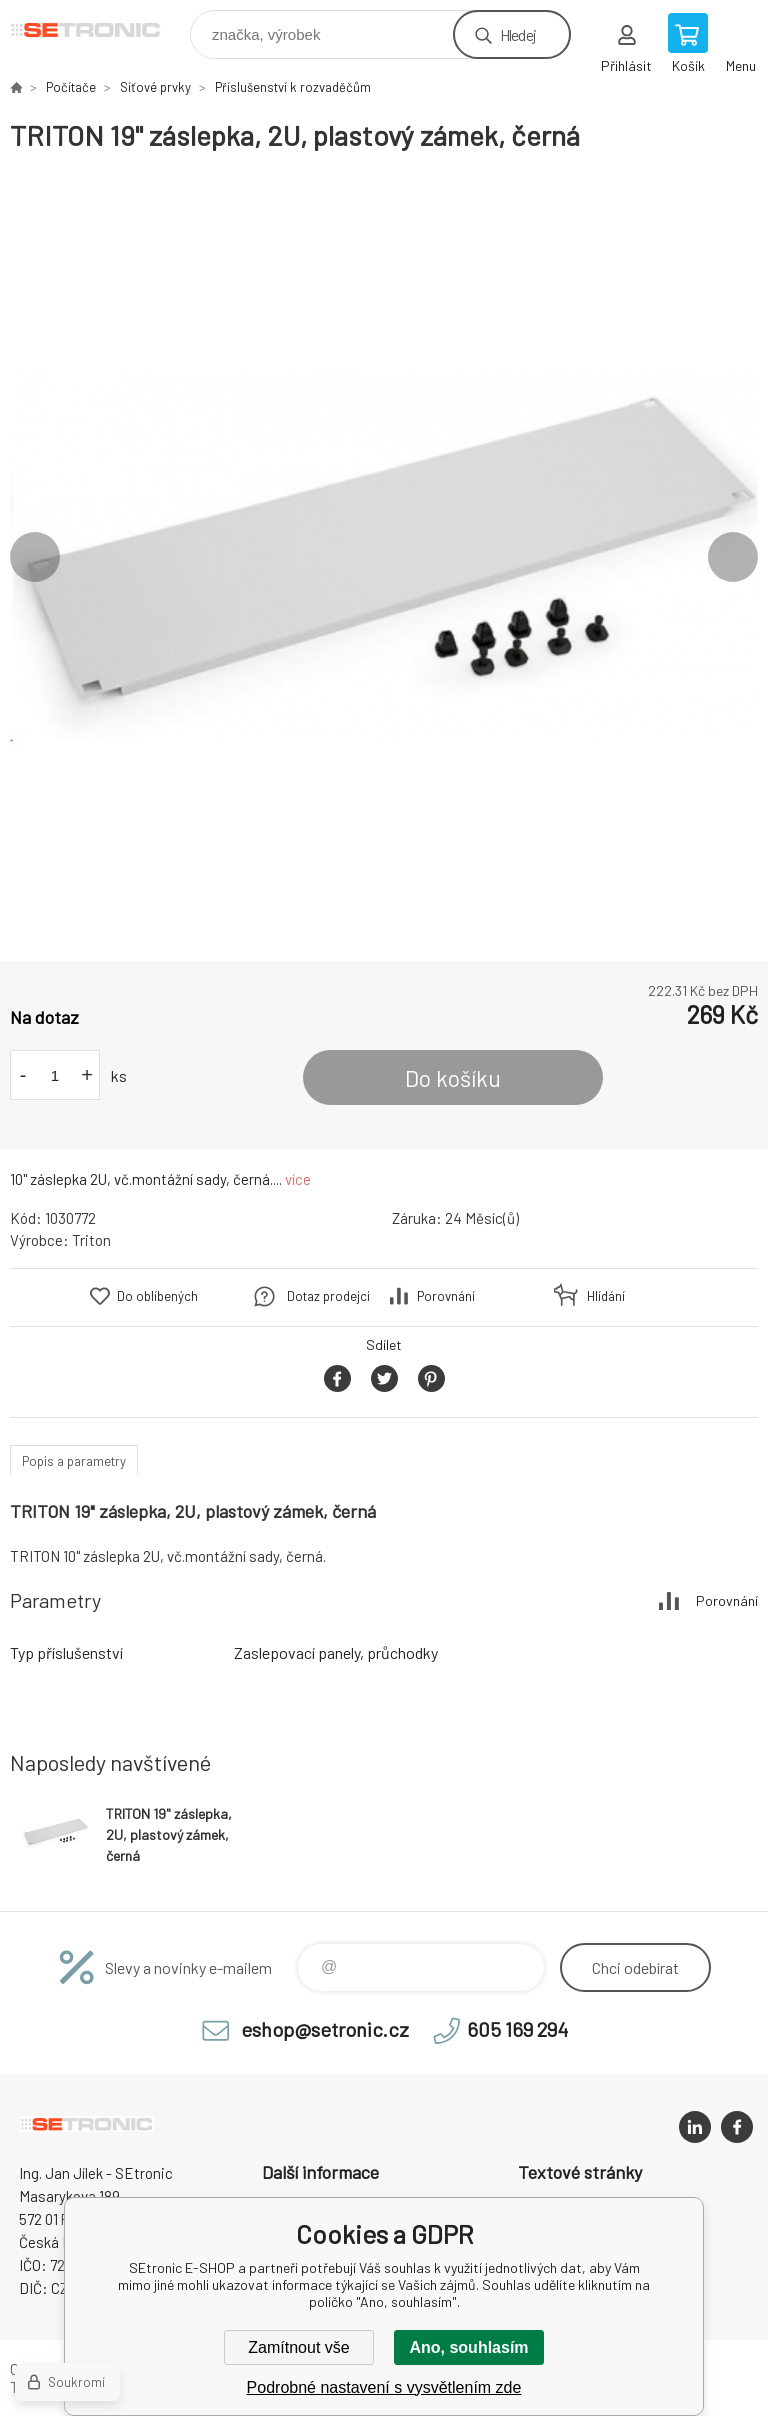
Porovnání (446, 1296)
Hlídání (606, 1296)
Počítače (71, 87)
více (298, 1179)
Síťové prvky (155, 87)
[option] (384, 557)
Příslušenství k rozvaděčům (293, 87)
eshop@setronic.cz (325, 2029)
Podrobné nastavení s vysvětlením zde (384, 2387)
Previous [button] (35, 557)
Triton (91, 1240)
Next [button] (733, 557)
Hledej (518, 34)
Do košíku (453, 1078)
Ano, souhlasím (468, 2347)
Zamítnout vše (298, 2347)
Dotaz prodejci (328, 1296)
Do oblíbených (157, 1296)
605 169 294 (517, 2029)
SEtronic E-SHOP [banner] (98, 29)
